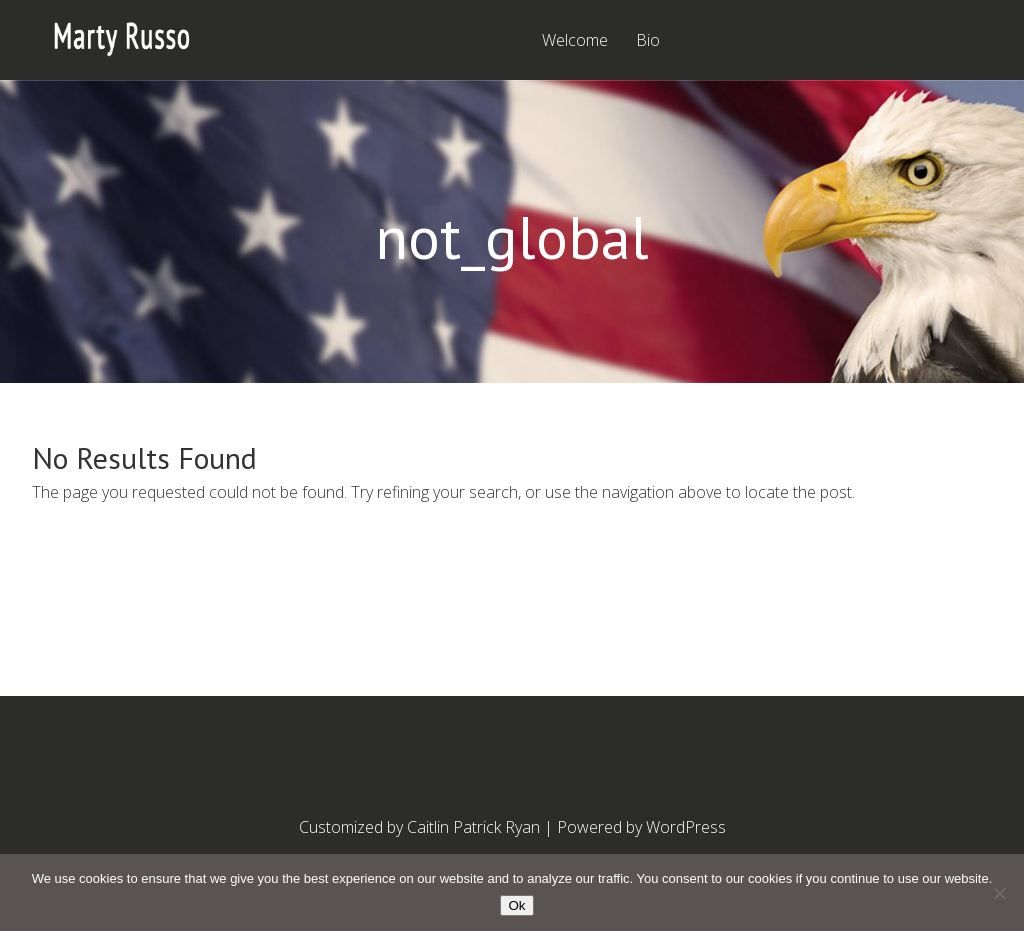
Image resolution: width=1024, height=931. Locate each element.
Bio (648, 41)
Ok (516, 905)
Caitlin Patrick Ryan (473, 827)
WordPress (686, 827)
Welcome (575, 41)
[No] (999, 893)
